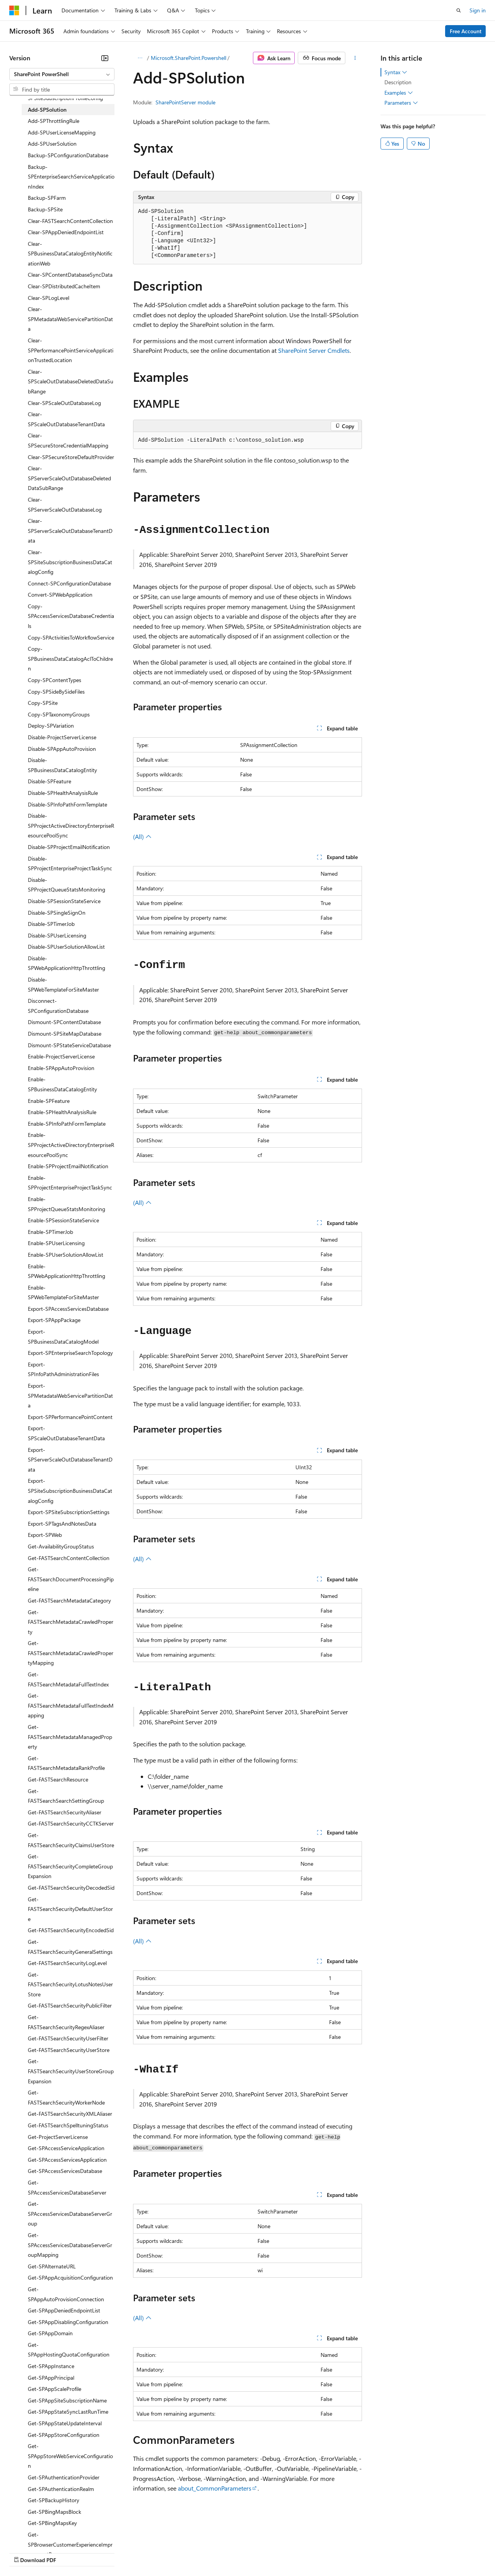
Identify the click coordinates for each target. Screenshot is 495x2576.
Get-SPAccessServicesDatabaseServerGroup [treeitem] (70, 2213)
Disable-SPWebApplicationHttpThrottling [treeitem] (66, 963)
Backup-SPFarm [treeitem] (47, 197)
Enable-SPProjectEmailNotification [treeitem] (68, 1166)
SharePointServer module (185, 102)
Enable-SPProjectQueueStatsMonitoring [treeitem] (66, 1204)
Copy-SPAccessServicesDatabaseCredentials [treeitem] (71, 616)
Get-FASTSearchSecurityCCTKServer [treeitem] (71, 1823)
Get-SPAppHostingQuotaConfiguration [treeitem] (68, 2349)
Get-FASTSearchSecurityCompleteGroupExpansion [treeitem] (70, 1866)
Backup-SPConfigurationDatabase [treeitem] (68, 155)
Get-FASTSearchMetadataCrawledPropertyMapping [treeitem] (70, 1652)
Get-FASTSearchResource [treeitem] (58, 1779)
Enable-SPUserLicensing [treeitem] (56, 1243)
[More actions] (355, 58)
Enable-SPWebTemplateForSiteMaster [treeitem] (63, 1292)
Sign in (477, 10)
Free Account (465, 31)
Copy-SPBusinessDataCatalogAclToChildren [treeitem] (70, 658)
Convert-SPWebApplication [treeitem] (60, 594)
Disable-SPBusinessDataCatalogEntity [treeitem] (62, 765)
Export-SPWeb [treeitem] (45, 1534)
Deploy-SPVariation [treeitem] (51, 725)
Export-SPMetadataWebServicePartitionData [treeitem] (70, 1395)
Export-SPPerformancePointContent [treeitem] (70, 1417)
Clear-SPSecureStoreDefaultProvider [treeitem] (71, 457)
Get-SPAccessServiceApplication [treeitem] (66, 2148)
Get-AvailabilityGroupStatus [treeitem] (61, 1546)
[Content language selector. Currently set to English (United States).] (44, 2534)
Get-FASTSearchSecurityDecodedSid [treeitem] (71, 1887)
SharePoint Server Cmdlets (314, 350)
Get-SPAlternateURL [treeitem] (52, 2266)
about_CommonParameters (214, 2488)
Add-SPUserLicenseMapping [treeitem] (62, 132)
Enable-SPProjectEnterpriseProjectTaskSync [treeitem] (70, 1182)
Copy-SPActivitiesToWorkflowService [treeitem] (71, 637)
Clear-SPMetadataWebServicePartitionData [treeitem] (70, 318)
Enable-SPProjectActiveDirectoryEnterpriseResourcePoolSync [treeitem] (71, 1144)
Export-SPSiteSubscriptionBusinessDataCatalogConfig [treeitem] (70, 1490)
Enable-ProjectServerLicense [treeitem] (61, 1056)
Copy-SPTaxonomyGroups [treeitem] (59, 714)
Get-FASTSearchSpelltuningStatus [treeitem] (68, 2125)
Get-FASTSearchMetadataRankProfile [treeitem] (66, 1763)
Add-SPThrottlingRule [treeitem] (53, 120)
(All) (142, 836)
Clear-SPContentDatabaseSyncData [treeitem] (70, 274)
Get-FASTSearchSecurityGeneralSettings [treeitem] (70, 1946)
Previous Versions (70, 2552)
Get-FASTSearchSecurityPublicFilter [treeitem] (70, 2005)
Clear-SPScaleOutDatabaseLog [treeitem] (64, 403)
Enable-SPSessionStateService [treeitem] (63, 1220)
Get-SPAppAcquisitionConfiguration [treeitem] (70, 2277)
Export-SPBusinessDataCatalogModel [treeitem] (63, 1336)
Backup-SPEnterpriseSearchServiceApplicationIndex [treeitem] (71, 176)
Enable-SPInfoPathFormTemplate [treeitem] (67, 1123)
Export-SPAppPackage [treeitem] (54, 1320)
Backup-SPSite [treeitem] (45, 209)
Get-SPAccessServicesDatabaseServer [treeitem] (67, 2187)
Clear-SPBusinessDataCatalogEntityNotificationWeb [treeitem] (70, 253)
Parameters (401, 102)
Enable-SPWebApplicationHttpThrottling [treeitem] (66, 1271)
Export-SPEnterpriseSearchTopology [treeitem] (70, 1352)
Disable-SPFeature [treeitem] (49, 781)
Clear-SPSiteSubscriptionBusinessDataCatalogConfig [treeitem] (70, 561)
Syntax (395, 72)
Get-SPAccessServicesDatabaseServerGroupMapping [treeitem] (70, 2244)
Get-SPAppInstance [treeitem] (51, 2366)
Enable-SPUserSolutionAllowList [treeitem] (65, 1254)
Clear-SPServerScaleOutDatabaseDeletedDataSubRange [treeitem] (69, 478)
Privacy (169, 2552)
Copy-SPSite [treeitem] (43, 702)
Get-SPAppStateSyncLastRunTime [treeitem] (68, 2411)
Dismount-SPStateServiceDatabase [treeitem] (69, 1045)
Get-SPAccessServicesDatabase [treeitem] (65, 2170)
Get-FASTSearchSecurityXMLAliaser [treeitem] (70, 2113)
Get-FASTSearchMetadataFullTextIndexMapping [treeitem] (71, 1705)
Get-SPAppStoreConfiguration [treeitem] (63, 2434)
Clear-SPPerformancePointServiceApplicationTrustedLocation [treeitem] (70, 350)
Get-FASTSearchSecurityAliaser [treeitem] (64, 1812)
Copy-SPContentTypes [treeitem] (54, 680)
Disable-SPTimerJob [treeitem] (51, 923)
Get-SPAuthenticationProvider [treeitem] (63, 2477)
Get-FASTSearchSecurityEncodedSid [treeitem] (71, 1930)
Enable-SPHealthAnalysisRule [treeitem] (62, 1112)
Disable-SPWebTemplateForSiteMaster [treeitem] (63, 984)
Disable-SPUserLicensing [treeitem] (57, 935)
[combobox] (61, 74)
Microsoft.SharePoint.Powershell (188, 57)
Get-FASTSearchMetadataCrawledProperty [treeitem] (70, 1621)
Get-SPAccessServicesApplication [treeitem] (67, 2159)
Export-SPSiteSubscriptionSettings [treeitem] (68, 1512)
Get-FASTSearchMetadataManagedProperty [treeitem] (70, 1736)
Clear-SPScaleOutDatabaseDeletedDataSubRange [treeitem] (70, 381)
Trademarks (320, 2552)
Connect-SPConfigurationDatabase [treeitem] (69, 583)
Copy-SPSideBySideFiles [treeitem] (56, 691)
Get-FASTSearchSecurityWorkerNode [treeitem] (66, 2097)
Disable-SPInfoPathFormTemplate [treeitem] (67, 804)
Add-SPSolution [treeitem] (47, 109)
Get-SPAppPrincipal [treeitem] (51, 2377)
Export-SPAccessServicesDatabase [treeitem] (68, 1308)
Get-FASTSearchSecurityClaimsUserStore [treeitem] (71, 1840)
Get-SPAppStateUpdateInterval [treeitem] (65, 2423)
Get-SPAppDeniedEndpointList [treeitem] (64, 2310)
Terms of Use (282, 2552)
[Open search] (458, 10)
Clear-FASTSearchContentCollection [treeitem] (70, 221)
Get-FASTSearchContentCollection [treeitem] (68, 1558)
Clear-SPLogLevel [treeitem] (48, 297)
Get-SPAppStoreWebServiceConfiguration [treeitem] (70, 2455)
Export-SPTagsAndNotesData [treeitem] (62, 1523)
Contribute (138, 2552)
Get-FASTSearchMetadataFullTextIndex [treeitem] (68, 1679)
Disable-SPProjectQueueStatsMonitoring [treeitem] (66, 884)
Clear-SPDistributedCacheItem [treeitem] (64, 286)
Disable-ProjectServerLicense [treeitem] (62, 737)
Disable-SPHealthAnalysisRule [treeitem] (63, 792)
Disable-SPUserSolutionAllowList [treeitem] (66, 946)
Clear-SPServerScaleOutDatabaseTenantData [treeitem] (70, 530)
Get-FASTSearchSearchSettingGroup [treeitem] (66, 1796)
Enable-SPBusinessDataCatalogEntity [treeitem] (62, 1084)
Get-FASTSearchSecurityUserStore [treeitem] (68, 2050)
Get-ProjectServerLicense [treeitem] (58, 2136)
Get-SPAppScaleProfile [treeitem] (54, 2388)
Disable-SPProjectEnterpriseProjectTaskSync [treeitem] (70, 863)
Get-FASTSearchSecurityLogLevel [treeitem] (67, 1963)
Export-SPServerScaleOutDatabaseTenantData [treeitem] (70, 1459)
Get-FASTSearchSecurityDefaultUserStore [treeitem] (70, 1909)
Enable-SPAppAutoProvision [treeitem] (61, 1068)
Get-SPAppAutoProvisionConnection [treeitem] (66, 2294)
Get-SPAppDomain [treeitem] (50, 2333)
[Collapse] (104, 58)
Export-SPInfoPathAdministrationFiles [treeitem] (63, 1369)
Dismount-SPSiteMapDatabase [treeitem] (64, 1033)
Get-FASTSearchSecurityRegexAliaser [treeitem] (66, 2022)
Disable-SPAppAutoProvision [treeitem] (62, 748)
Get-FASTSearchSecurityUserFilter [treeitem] (68, 2038)
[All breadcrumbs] (140, 58)
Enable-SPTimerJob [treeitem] (50, 1231)
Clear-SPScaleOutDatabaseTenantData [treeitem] (66, 419)
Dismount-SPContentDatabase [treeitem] (64, 1022)
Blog (105, 2552)
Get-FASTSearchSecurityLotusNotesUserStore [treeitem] (70, 1984)
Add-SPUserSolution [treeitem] (52, 143)
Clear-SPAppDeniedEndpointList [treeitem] (66, 232)
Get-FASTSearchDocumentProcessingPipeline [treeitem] (71, 1579)
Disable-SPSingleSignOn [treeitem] (56, 912)
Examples (398, 92)
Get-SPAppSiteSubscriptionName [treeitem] (67, 2400)
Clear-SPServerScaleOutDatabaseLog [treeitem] (65, 504)
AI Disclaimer (24, 2552)
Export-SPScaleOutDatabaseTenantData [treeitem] (66, 1433)
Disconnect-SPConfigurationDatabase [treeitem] (58, 1005)
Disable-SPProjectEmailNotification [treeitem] (69, 847)
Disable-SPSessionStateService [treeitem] (64, 901)
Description (397, 82)
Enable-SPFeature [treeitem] (49, 1100)
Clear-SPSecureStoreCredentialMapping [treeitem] (68, 440)
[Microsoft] (14, 10)
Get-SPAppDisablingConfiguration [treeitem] (68, 2322)
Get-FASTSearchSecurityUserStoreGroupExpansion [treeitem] (71, 2070)
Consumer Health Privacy (222, 2552)
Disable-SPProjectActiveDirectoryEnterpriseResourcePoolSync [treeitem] (71, 825)
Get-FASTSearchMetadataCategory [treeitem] (69, 1600)
